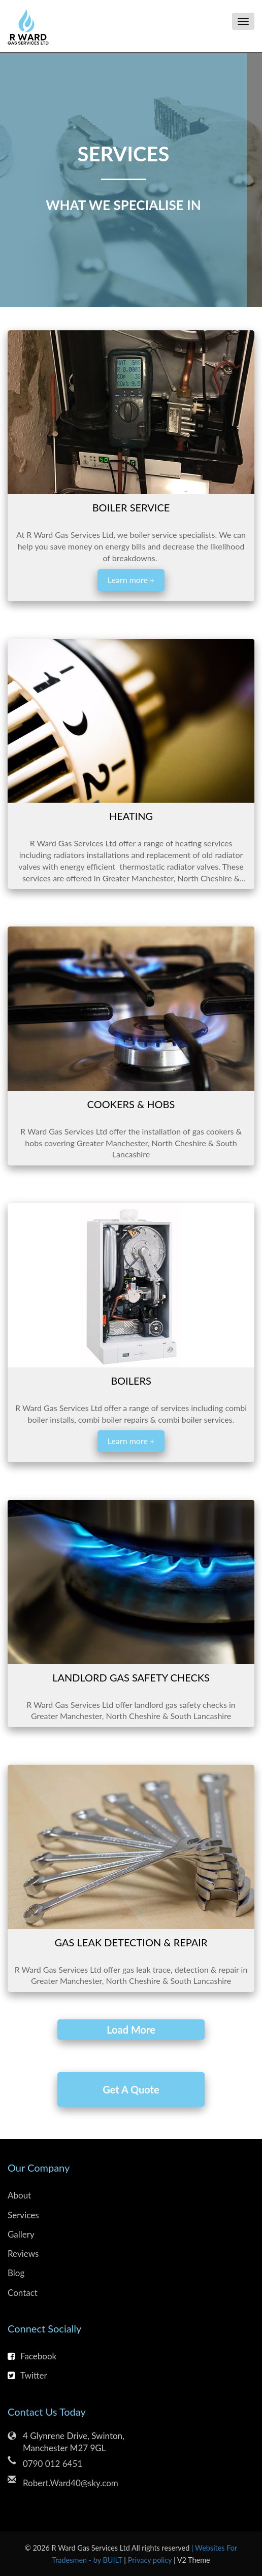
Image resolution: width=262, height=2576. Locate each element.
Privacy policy (151, 2560)
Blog (16, 2273)
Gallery (21, 2234)
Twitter (27, 2375)
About (19, 2195)
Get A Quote (131, 2089)
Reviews (23, 2253)
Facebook (32, 2356)
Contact (23, 2292)
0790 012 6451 (52, 2463)
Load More (131, 2029)
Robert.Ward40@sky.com (70, 2483)
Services (23, 2215)
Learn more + (131, 580)
